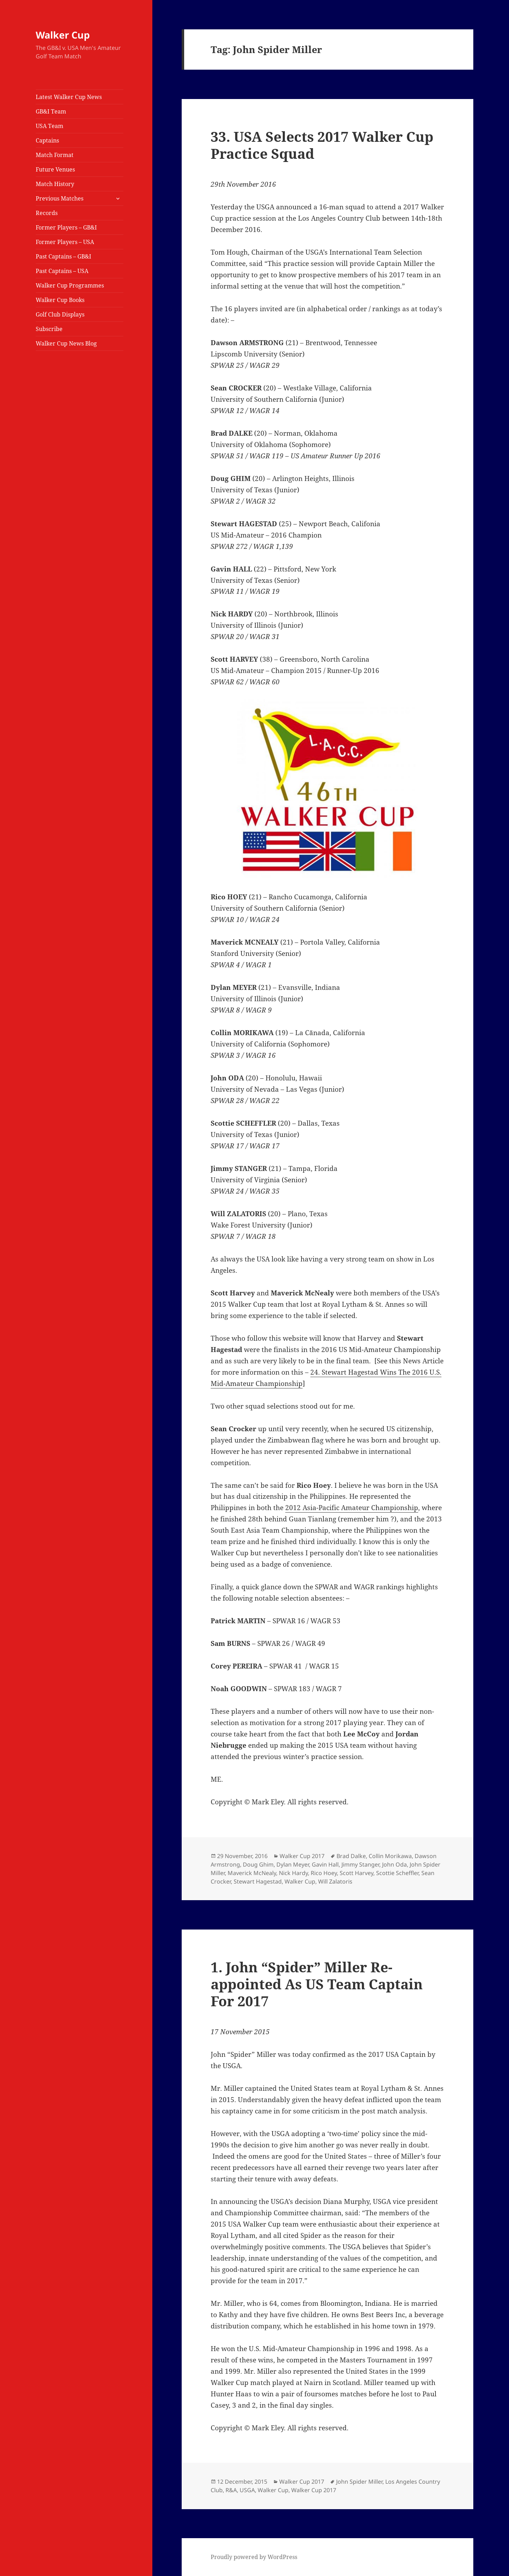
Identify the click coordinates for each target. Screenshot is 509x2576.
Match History (55, 184)
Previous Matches (59, 198)
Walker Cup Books (60, 300)
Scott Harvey (356, 1873)
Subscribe (49, 329)
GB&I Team (51, 111)
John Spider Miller (359, 2481)
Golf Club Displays (60, 314)
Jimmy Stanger (360, 1864)
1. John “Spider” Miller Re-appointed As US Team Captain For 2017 (317, 1983)
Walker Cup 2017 (302, 1856)
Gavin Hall (325, 1864)
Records (47, 213)
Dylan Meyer (292, 1864)
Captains (47, 140)
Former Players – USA (65, 242)
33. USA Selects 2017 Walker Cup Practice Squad (322, 145)
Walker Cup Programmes (70, 285)
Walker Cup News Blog (66, 343)
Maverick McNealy (252, 1873)
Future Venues (55, 169)
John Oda (394, 1864)
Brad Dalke (351, 1856)
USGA (247, 2490)
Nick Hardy (293, 1873)
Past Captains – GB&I (63, 256)
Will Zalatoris (335, 1881)
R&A (231, 2490)
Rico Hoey (324, 1873)
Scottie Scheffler (397, 1873)
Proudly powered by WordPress (254, 2557)
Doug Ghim (258, 1864)
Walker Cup (63, 34)
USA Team (49, 126)
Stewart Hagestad (258, 1881)
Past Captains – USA (62, 271)
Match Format (55, 155)
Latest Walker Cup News (69, 97)
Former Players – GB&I (66, 227)
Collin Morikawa (390, 1856)
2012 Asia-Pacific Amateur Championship (351, 1507)
